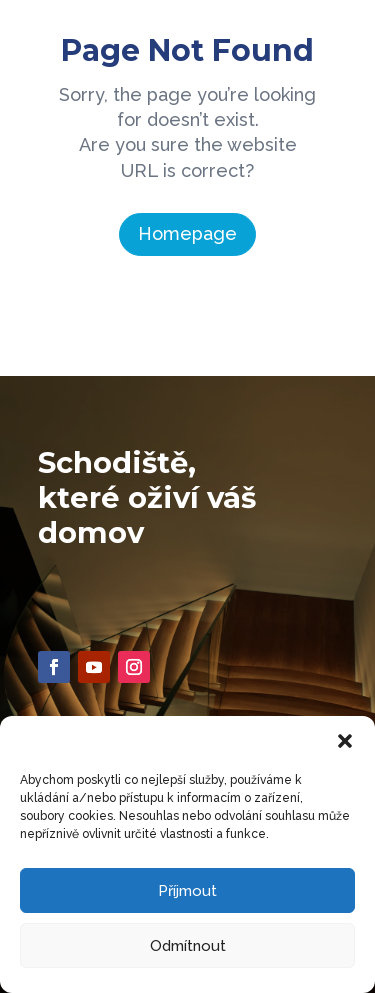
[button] (345, 741)
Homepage (187, 233)
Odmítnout (188, 946)
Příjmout (187, 891)
